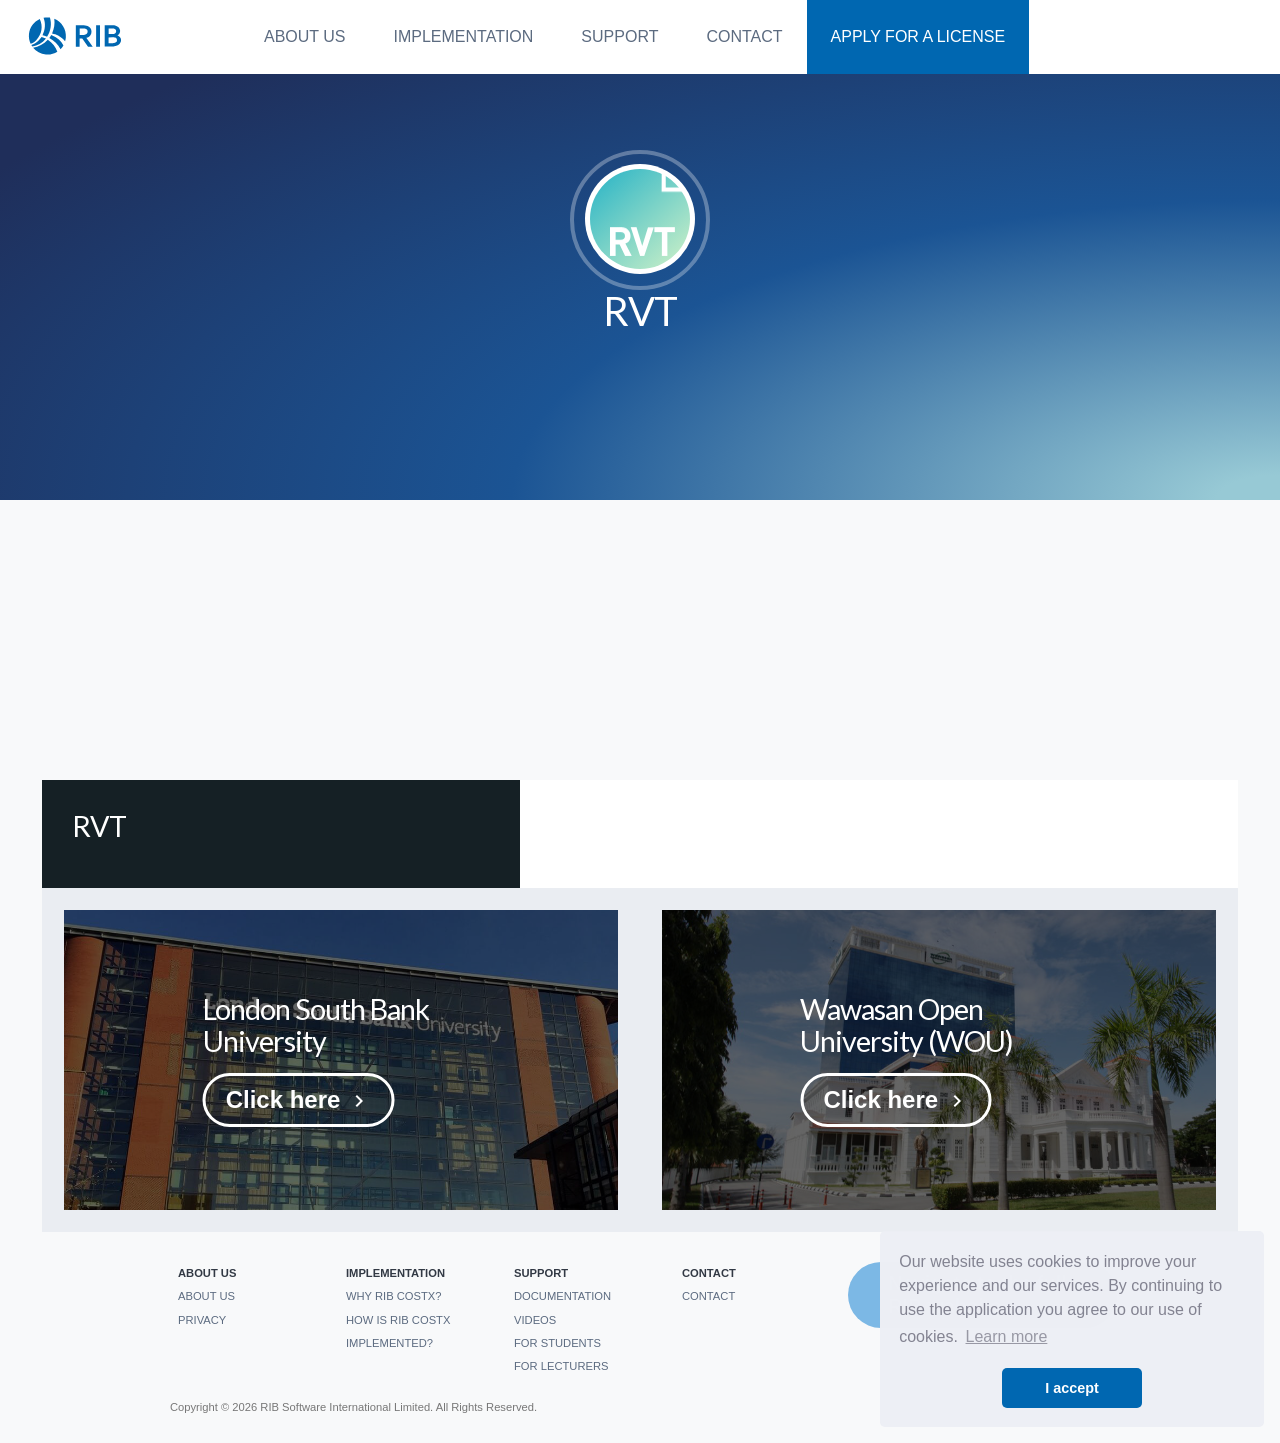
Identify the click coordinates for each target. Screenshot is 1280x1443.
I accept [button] (1072, 1388)
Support (619, 36)
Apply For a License (918, 36)
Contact (744, 36)
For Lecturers (561, 1366)
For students (557, 1343)
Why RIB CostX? (394, 1296)
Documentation (562, 1296)
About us (305, 36)
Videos (535, 1320)
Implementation (464, 36)
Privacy (202, 1320)
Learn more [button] (1007, 1336)
